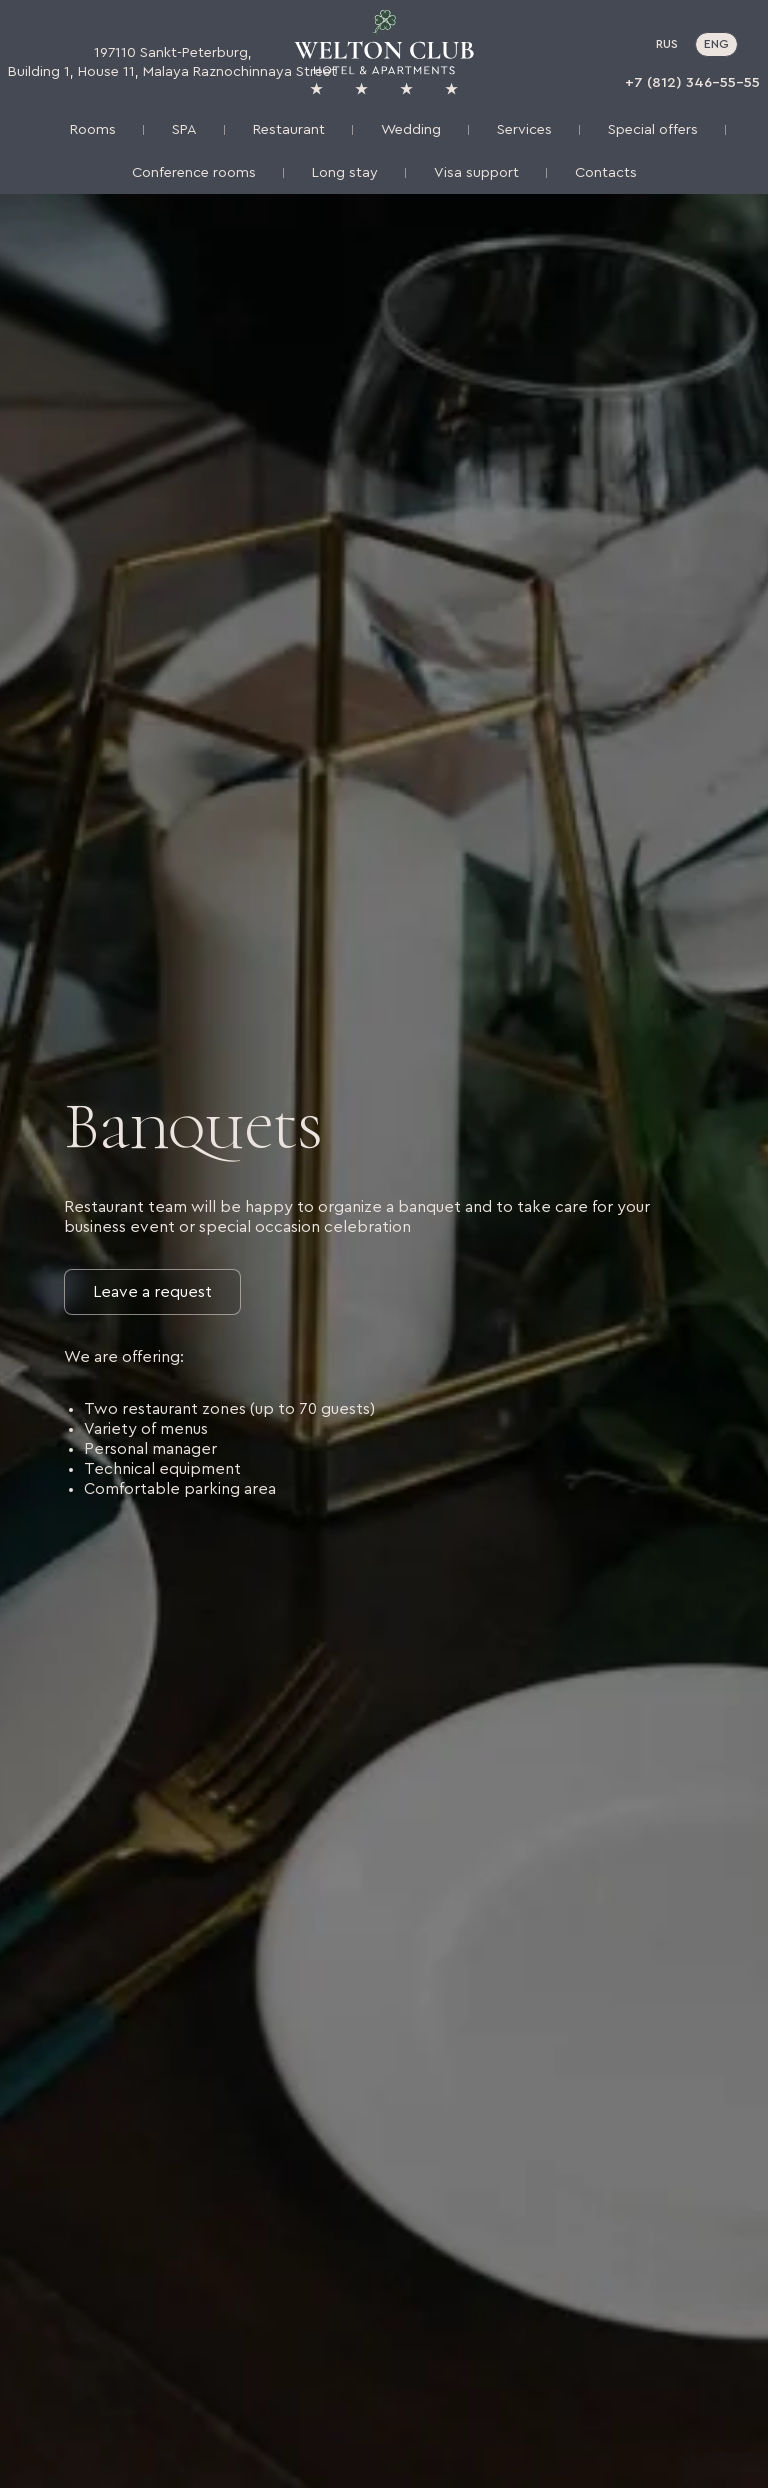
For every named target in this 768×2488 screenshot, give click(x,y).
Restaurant (289, 129)
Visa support (476, 172)
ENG (716, 44)
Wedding (411, 129)
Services (524, 129)
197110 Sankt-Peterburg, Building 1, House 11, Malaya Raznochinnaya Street (172, 62)
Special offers (653, 129)
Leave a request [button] (152, 1292)
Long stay (345, 172)
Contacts (606, 172)
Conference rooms (194, 172)
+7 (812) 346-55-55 (692, 82)
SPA (184, 129)
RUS (667, 44)
